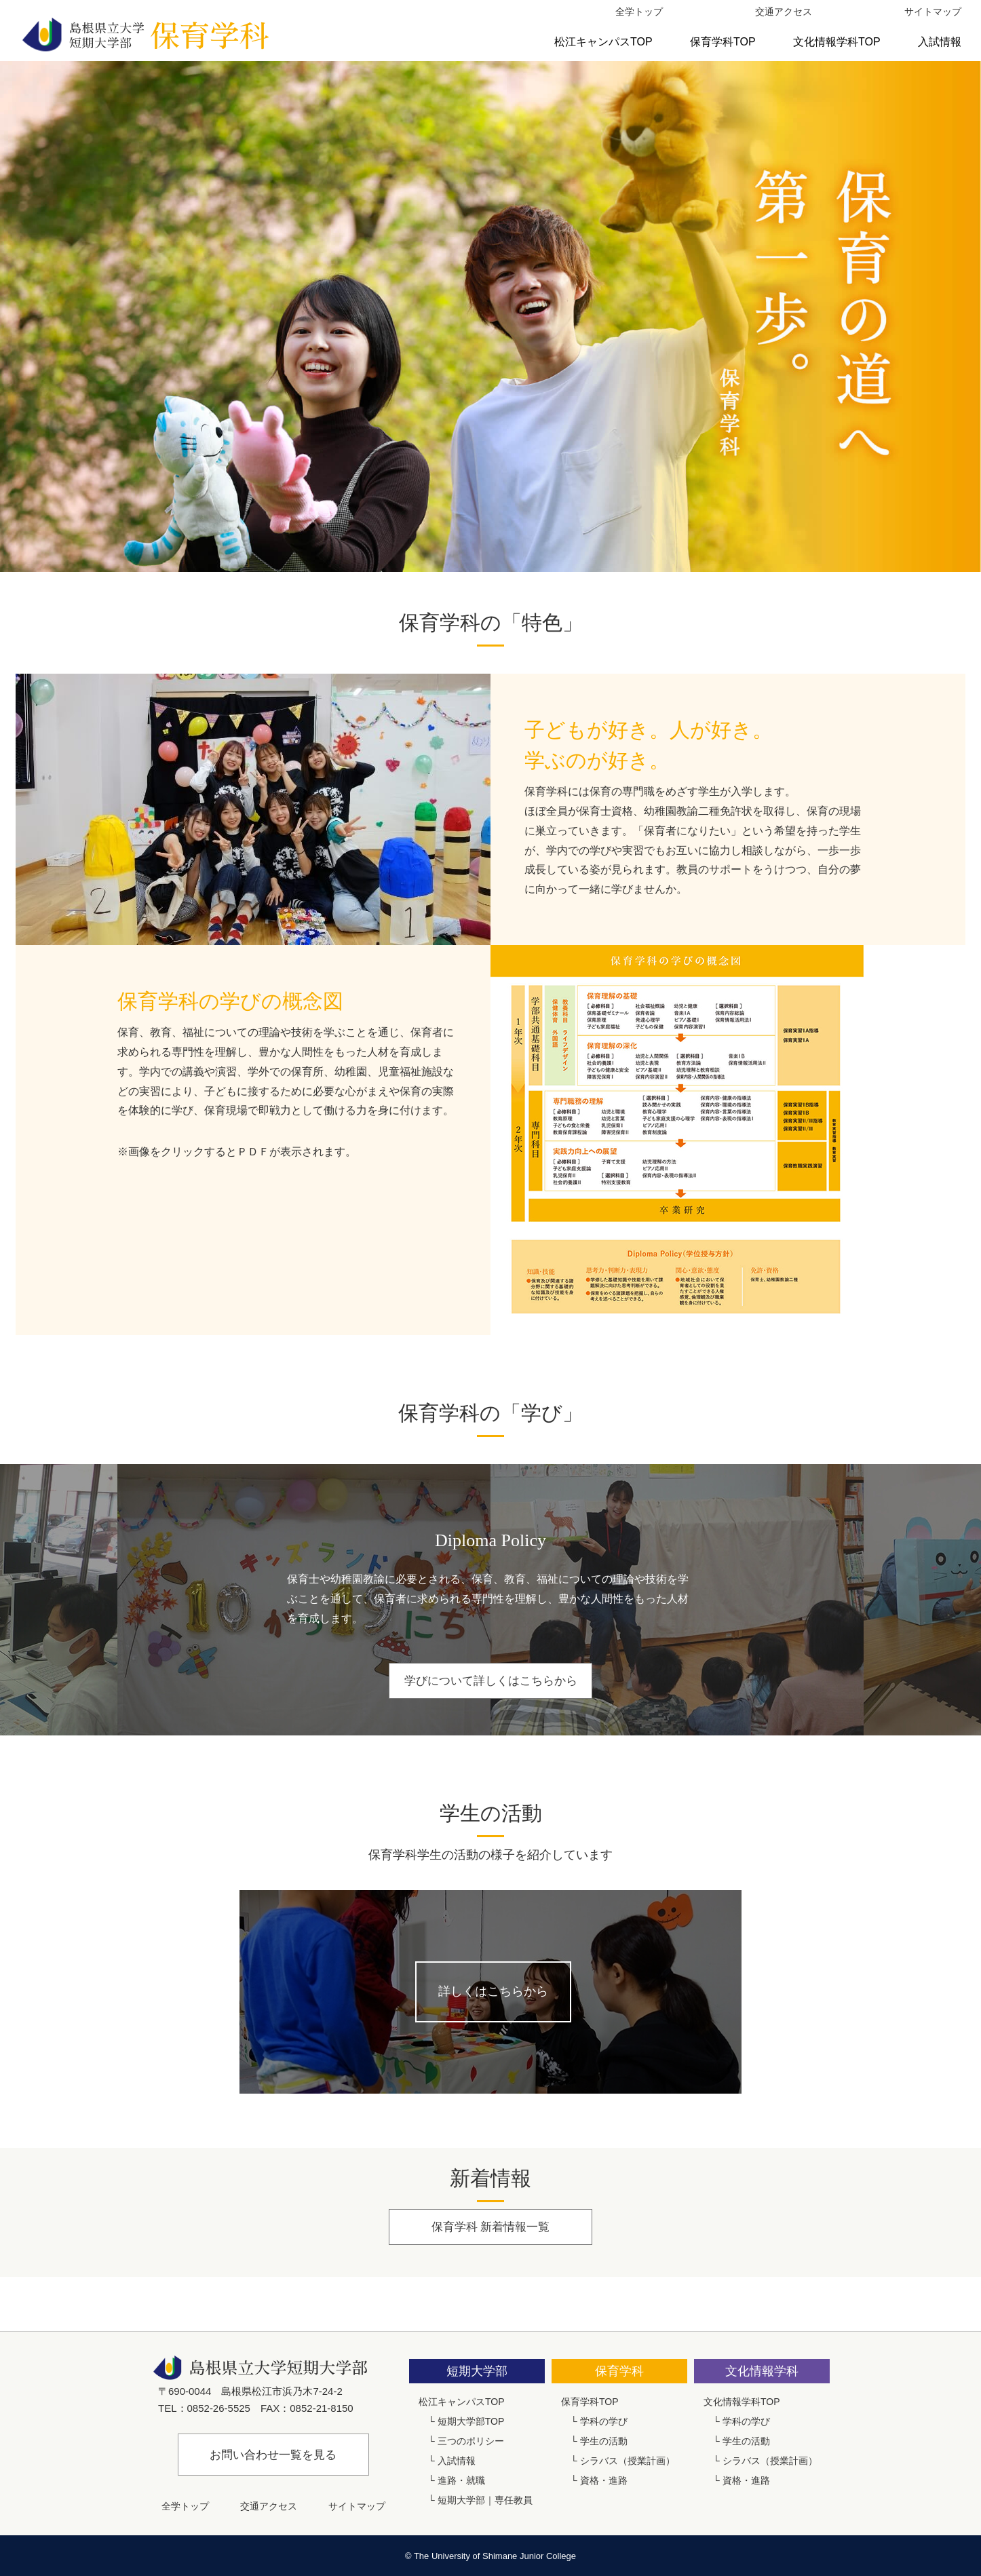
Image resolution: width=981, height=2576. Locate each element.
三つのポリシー (471, 2441)
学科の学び (604, 2421)
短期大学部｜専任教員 (485, 2500)
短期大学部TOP (471, 2421)
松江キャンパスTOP (603, 41)
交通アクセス (783, 11)
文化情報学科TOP (837, 41)
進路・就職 (461, 2480)
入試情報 (939, 41)
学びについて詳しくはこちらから (490, 1681)
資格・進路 (604, 2480)
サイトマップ (932, 11)
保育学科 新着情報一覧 (490, 2227)
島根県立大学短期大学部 (144, 34)
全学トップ (639, 11)
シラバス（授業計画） (627, 2460)
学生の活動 (604, 2441)
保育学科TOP (723, 41)
